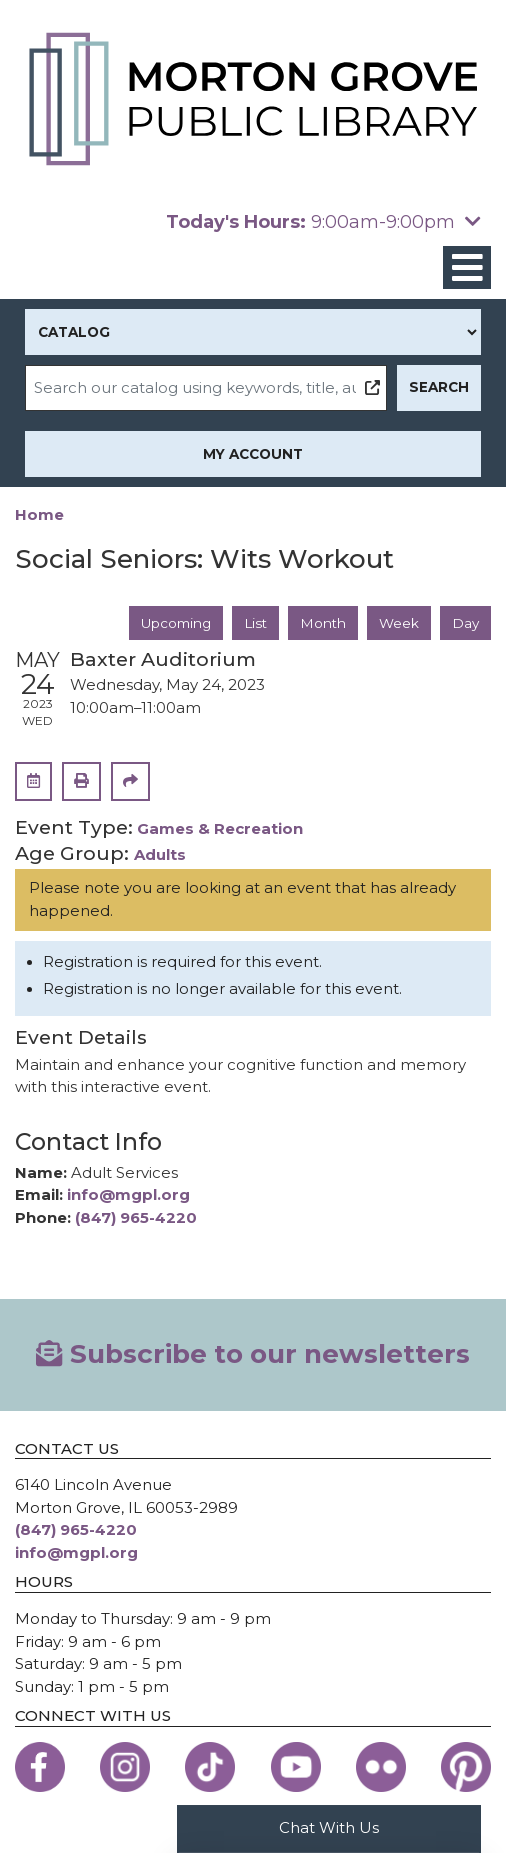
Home (39, 515)
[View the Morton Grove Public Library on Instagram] (125, 1767)
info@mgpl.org (128, 1195)
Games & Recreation (220, 829)
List (255, 623)
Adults (160, 855)
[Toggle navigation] (467, 267)
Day (465, 623)
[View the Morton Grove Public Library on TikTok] (210, 1767)
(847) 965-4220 (136, 1218)
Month (323, 623)
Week (399, 623)
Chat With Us (329, 1828)
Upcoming (176, 623)
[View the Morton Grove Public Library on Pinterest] (466, 1767)
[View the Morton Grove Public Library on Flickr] (381, 1767)
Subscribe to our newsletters (252, 1354)
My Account (253, 454)
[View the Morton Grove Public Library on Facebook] (40, 1767)
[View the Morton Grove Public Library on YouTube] (296, 1767)
